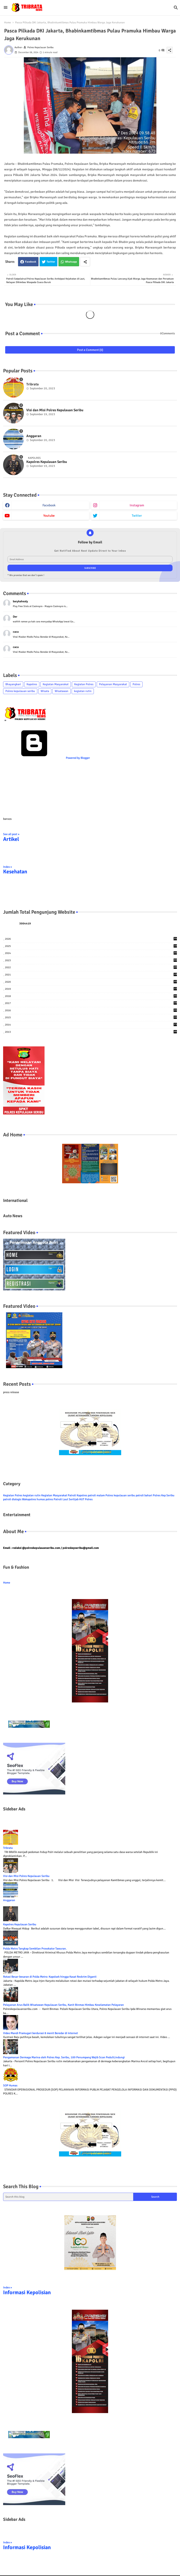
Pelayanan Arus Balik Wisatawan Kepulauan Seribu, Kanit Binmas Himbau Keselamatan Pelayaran (63, 2005)
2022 (91, 968)
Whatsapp (71, 261)
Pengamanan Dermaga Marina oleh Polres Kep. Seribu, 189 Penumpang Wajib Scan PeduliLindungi (64, 2057)
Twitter (51, 261)
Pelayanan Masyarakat (113, 684)
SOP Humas (10, 2085)
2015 (91, 1017)
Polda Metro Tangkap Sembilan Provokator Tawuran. (35, 1948)
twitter (137, 516)
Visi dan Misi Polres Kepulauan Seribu (54, 410)
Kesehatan (15, 871)
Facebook (30, 261)
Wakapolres (29, 1499)
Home (7, 22)
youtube (49, 516)
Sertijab (74, 1499)
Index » (7, 867)
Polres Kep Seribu (163, 1495)
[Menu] (5, 7)
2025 (91, 946)
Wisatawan (61, 691)
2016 (91, 1011)
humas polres (45, 1499)
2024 (91, 953)
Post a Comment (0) (90, 350)
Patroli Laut (61, 1499)
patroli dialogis (12, 1499)
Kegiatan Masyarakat (56, 684)
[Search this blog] (68, 2197)
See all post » (11, 834)
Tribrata (8, 1848)
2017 (91, 1003)
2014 (91, 1024)
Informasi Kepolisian (27, 2292)
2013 (91, 1032)
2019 (91, 989)
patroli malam (96, 1495)
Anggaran (33, 436)
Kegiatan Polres (83, 684)
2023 (91, 960)
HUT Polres (86, 1499)
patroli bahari (144, 1495)
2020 (91, 982)
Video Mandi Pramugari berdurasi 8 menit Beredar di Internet (40, 2033)
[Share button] (85, 261)
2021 (91, 975)
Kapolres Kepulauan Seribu (46, 462)
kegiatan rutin (83, 691)
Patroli (72, 1495)
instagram (137, 505)
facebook (49, 505)
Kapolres (32, 684)
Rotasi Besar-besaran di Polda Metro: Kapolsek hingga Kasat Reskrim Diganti (50, 1976)
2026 (91, 939)
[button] (176, 8)
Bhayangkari (13, 684)
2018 (91, 996)
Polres (136, 684)
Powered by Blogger (46, 758)
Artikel (11, 839)
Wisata (45, 691)
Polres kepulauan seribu (20, 691)
